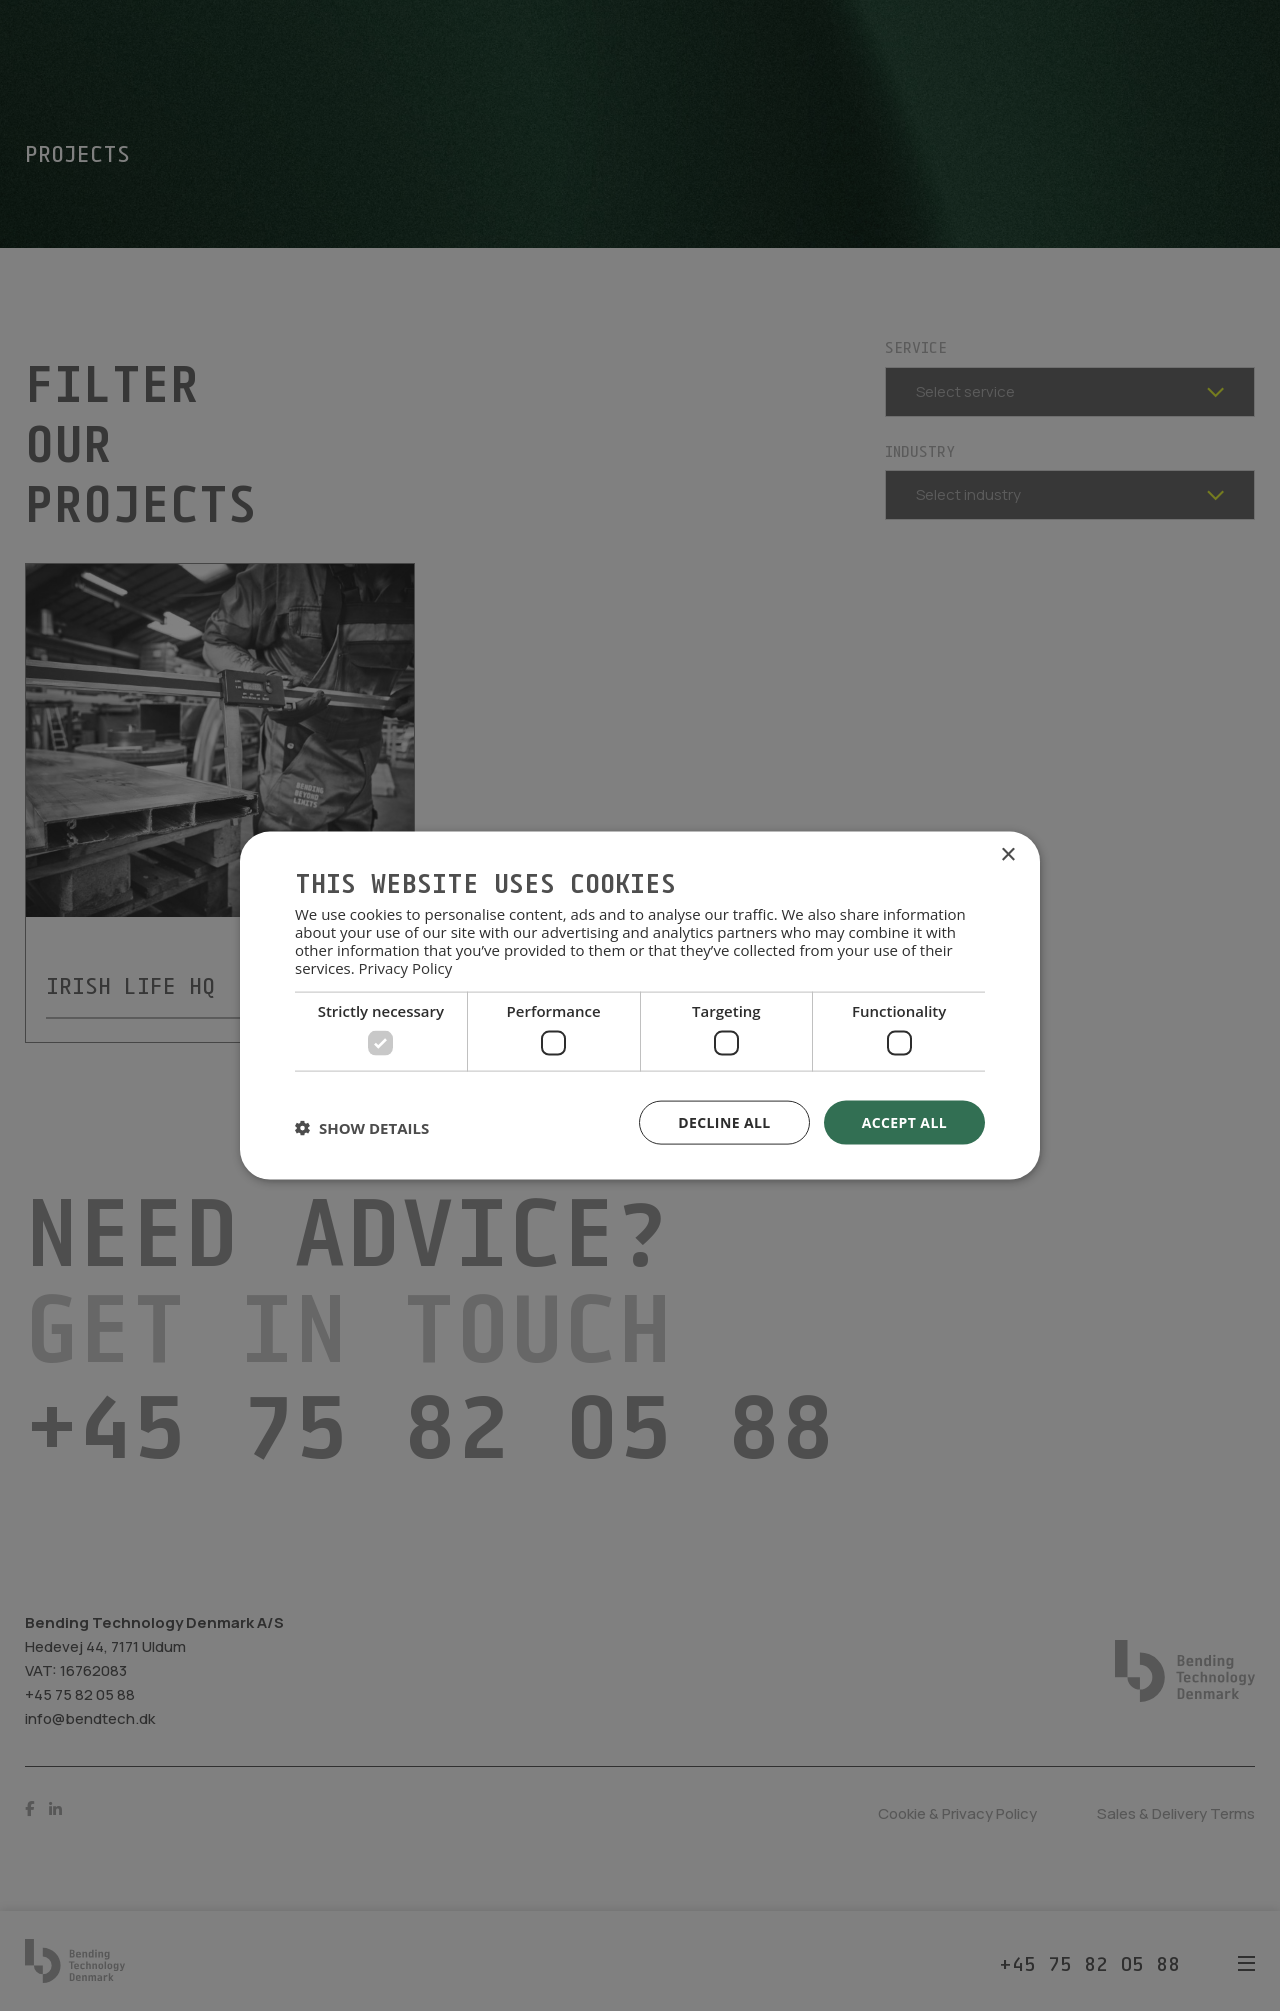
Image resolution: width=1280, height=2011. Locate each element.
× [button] (1007, 854)
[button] (362, 1127)
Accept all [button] (904, 1121)
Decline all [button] (724, 1121)
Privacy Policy (406, 968)
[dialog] (640, 1005)
